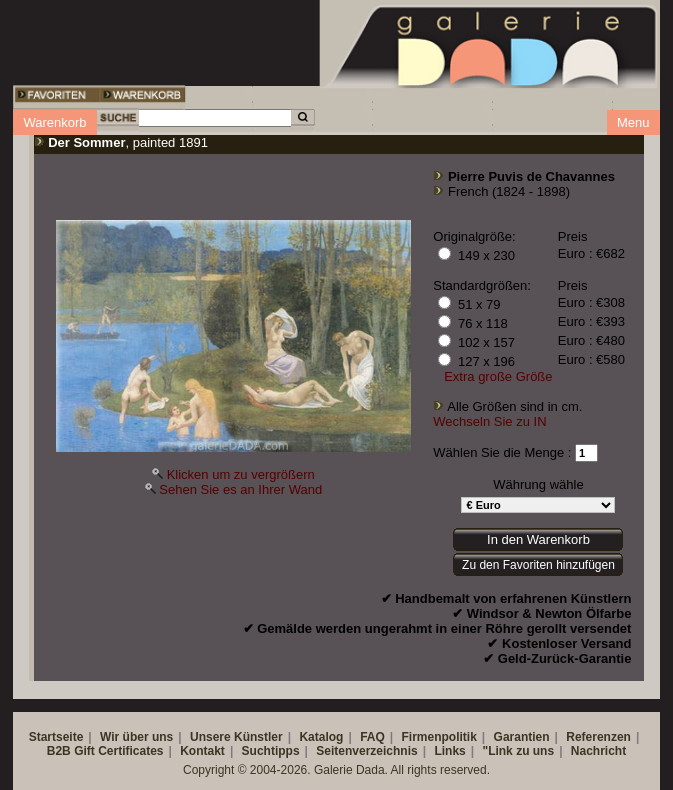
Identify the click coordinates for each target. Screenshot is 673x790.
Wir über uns (136, 737)
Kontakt (202, 751)
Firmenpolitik (439, 737)
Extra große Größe (498, 376)
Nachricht (598, 751)
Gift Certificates (118, 751)
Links (449, 751)
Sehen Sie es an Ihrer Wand (240, 489)
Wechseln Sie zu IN (489, 421)
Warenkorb (54, 122)
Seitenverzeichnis (366, 751)
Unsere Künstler (236, 737)
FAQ (372, 737)
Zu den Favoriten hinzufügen (538, 565)
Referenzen (598, 737)
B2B (59, 751)
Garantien (522, 737)
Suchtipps (271, 751)
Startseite (56, 737)
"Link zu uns (518, 751)
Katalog (321, 737)
